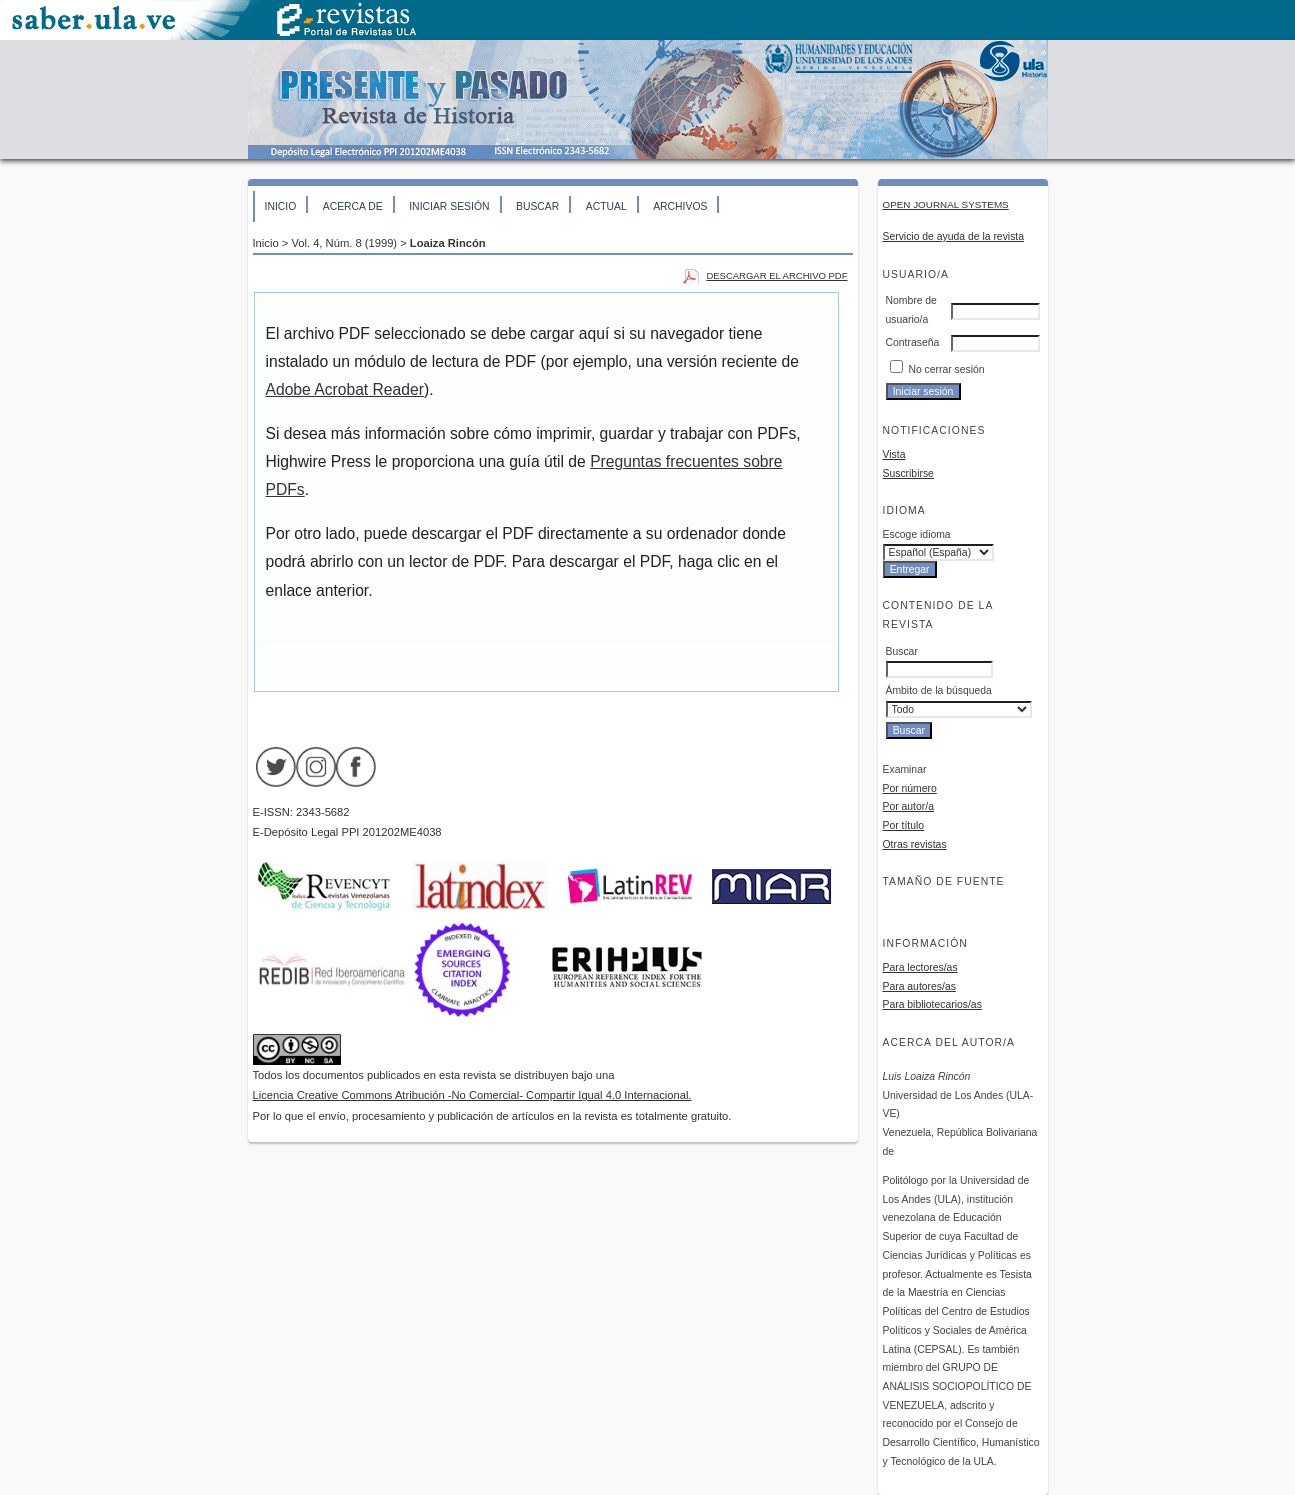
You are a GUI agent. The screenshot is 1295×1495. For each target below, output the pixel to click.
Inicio (281, 206)
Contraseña (913, 342)
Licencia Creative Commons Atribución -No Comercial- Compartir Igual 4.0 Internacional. (472, 1095)
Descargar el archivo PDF (776, 275)
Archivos (680, 206)
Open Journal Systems (946, 204)
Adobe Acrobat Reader (345, 389)
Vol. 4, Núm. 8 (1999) (344, 243)
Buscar (537, 206)
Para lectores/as (920, 967)
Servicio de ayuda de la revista (954, 236)
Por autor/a (908, 806)
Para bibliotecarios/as (932, 1004)
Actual (606, 206)
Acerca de (353, 206)
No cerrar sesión (946, 369)
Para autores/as (919, 986)
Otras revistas (915, 844)
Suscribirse (908, 473)
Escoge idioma (917, 534)
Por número (910, 788)
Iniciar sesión (449, 206)
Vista (894, 454)
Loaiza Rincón (448, 243)
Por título (904, 825)
